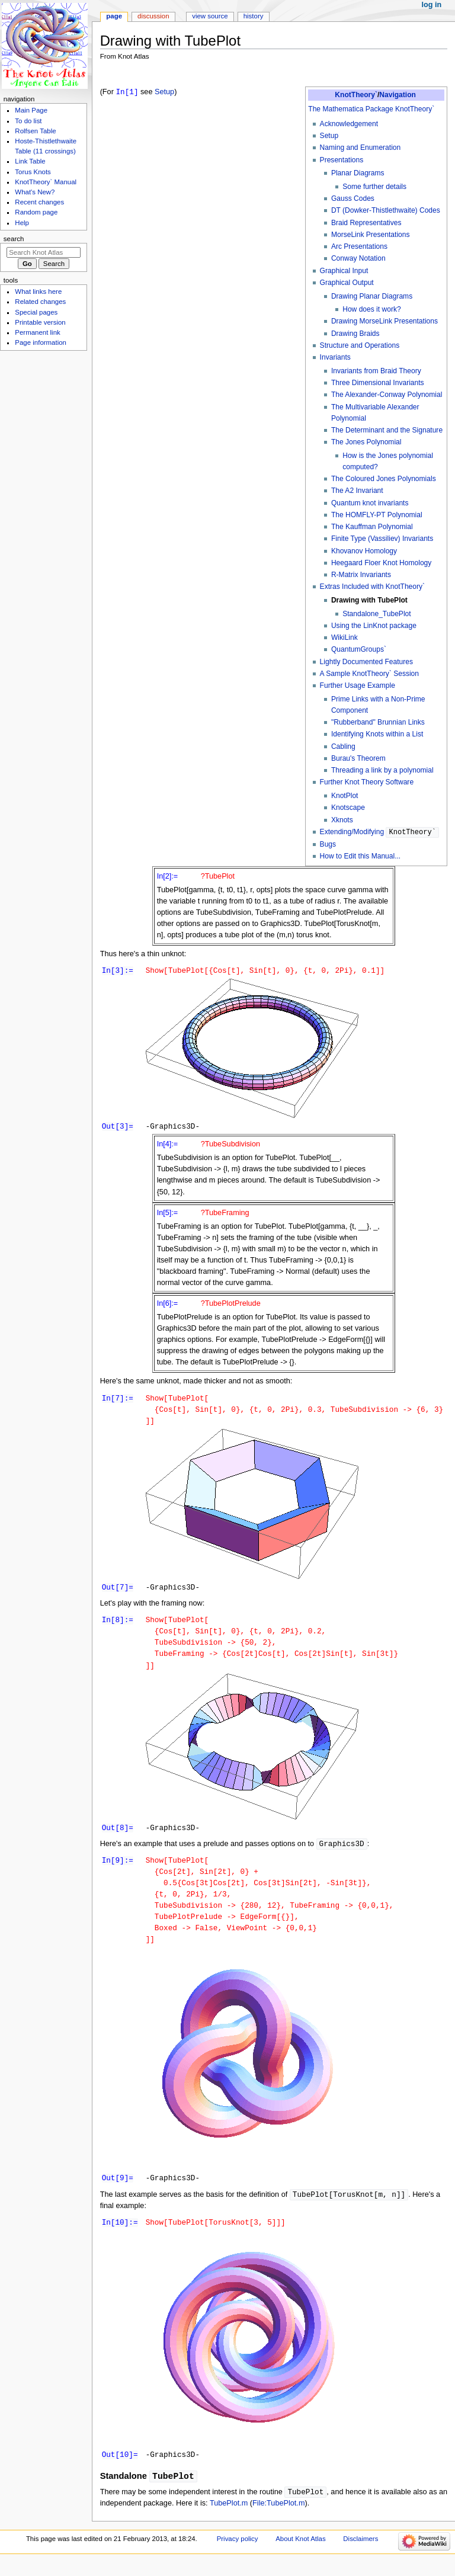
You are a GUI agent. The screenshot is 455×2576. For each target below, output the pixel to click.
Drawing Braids (355, 333)
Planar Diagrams (357, 173)
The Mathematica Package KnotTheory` (371, 109)
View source (210, 16)
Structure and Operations (360, 345)
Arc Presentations (359, 246)
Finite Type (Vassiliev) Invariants (382, 538)
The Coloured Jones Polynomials (383, 479)
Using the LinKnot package (373, 625)
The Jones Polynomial (366, 442)
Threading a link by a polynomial (382, 770)
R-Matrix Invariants (361, 575)
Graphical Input (344, 271)
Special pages (36, 312)
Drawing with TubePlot (369, 600)
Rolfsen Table (35, 130)
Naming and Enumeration (360, 147)
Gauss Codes (352, 198)
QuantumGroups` (358, 649)
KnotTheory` (356, 95)
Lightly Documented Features (366, 662)
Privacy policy (237, 2554)
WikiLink (344, 637)
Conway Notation (358, 258)
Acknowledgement (349, 124)
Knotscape (348, 807)
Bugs (328, 844)
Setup (329, 136)
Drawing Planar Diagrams (371, 296)
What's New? (35, 192)
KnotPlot (344, 796)
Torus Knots (32, 171)
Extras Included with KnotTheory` (372, 586)
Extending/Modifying (379, 832)
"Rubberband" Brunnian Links (378, 722)
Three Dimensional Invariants (377, 383)
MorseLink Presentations (370, 234)
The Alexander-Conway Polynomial (387, 394)
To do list (28, 120)
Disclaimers (360, 2554)
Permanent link (37, 332)
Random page (36, 212)
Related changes (40, 301)
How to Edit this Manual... (360, 856)
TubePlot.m (229, 2518)
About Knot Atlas (300, 2554)
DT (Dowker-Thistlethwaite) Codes (385, 210)
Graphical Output (347, 282)
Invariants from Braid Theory (376, 371)
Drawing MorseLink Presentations (384, 321)
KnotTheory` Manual (45, 181)
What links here (38, 291)
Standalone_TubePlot (376, 614)
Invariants (335, 357)
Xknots (342, 820)
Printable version (40, 322)
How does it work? (371, 309)
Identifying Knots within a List (377, 734)
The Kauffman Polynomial (372, 527)
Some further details (374, 186)
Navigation (397, 95)
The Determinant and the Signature (387, 430)
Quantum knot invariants (370, 503)
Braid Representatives (366, 223)
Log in (432, 5)
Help (22, 222)
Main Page (31, 110)
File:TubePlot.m (278, 2518)
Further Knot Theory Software (367, 782)
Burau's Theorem (358, 758)
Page (114, 16)
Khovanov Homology (364, 551)
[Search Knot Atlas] (44, 252)
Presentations (342, 160)
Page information (40, 342)
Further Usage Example (357, 685)
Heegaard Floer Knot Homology (381, 563)
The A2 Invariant (357, 490)
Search (14, 238)
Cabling (343, 746)
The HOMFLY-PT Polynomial (376, 515)
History (253, 16)
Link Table (30, 161)
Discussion (153, 16)
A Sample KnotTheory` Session (369, 673)
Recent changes (39, 202)
